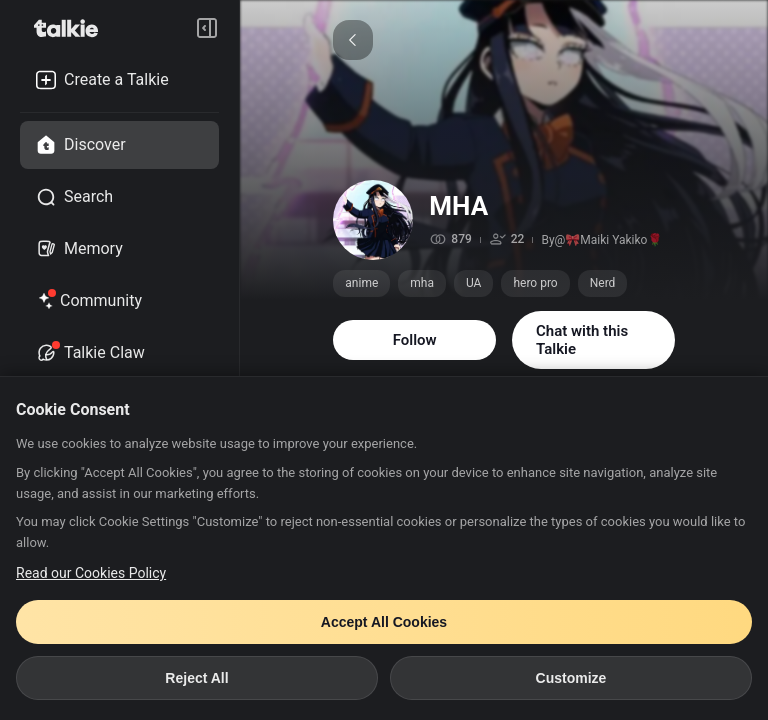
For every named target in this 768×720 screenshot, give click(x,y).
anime (361, 283)
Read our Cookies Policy (91, 573)
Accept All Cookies (384, 622)
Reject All (196, 678)
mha (422, 283)
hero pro (535, 283)
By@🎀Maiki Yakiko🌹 (601, 240)
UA (473, 283)
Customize (571, 678)
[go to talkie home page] (72, 28)
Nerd (603, 283)
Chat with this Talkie (582, 340)
